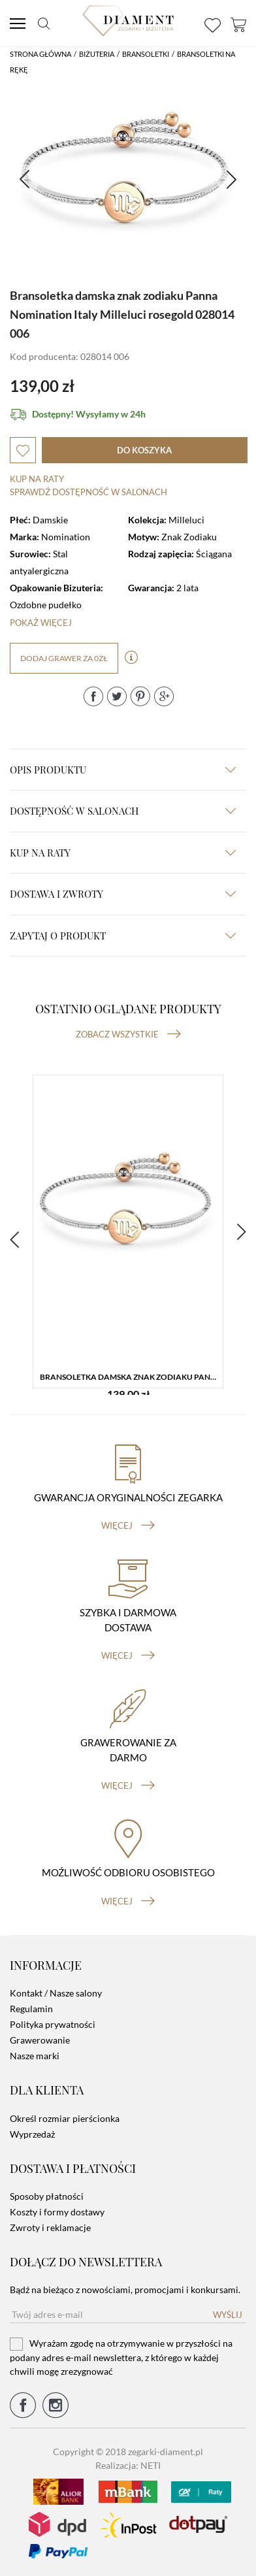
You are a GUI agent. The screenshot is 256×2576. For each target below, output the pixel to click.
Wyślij (227, 2314)
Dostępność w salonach (123, 810)
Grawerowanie (40, 2040)
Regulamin (31, 2008)
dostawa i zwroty (123, 893)
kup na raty (123, 852)
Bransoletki (145, 54)
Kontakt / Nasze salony (56, 1992)
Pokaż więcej (41, 622)
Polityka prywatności (52, 2024)
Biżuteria (96, 54)
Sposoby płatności (47, 2196)
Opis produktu (123, 769)
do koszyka (144, 450)
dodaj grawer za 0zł (64, 658)
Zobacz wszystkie (128, 1034)
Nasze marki (34, 2055)
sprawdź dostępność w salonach (88, 492)
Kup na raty (37, 479)
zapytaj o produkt (123, 935)
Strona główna (40, 54)
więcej (128, 1525)
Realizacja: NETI (128, 2465)
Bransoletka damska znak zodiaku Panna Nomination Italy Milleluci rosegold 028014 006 (131, 1377)
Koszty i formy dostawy (57, 2211)
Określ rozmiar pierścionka (65, 2118)
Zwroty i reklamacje (50, 2227)
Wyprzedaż (32, 2134)
